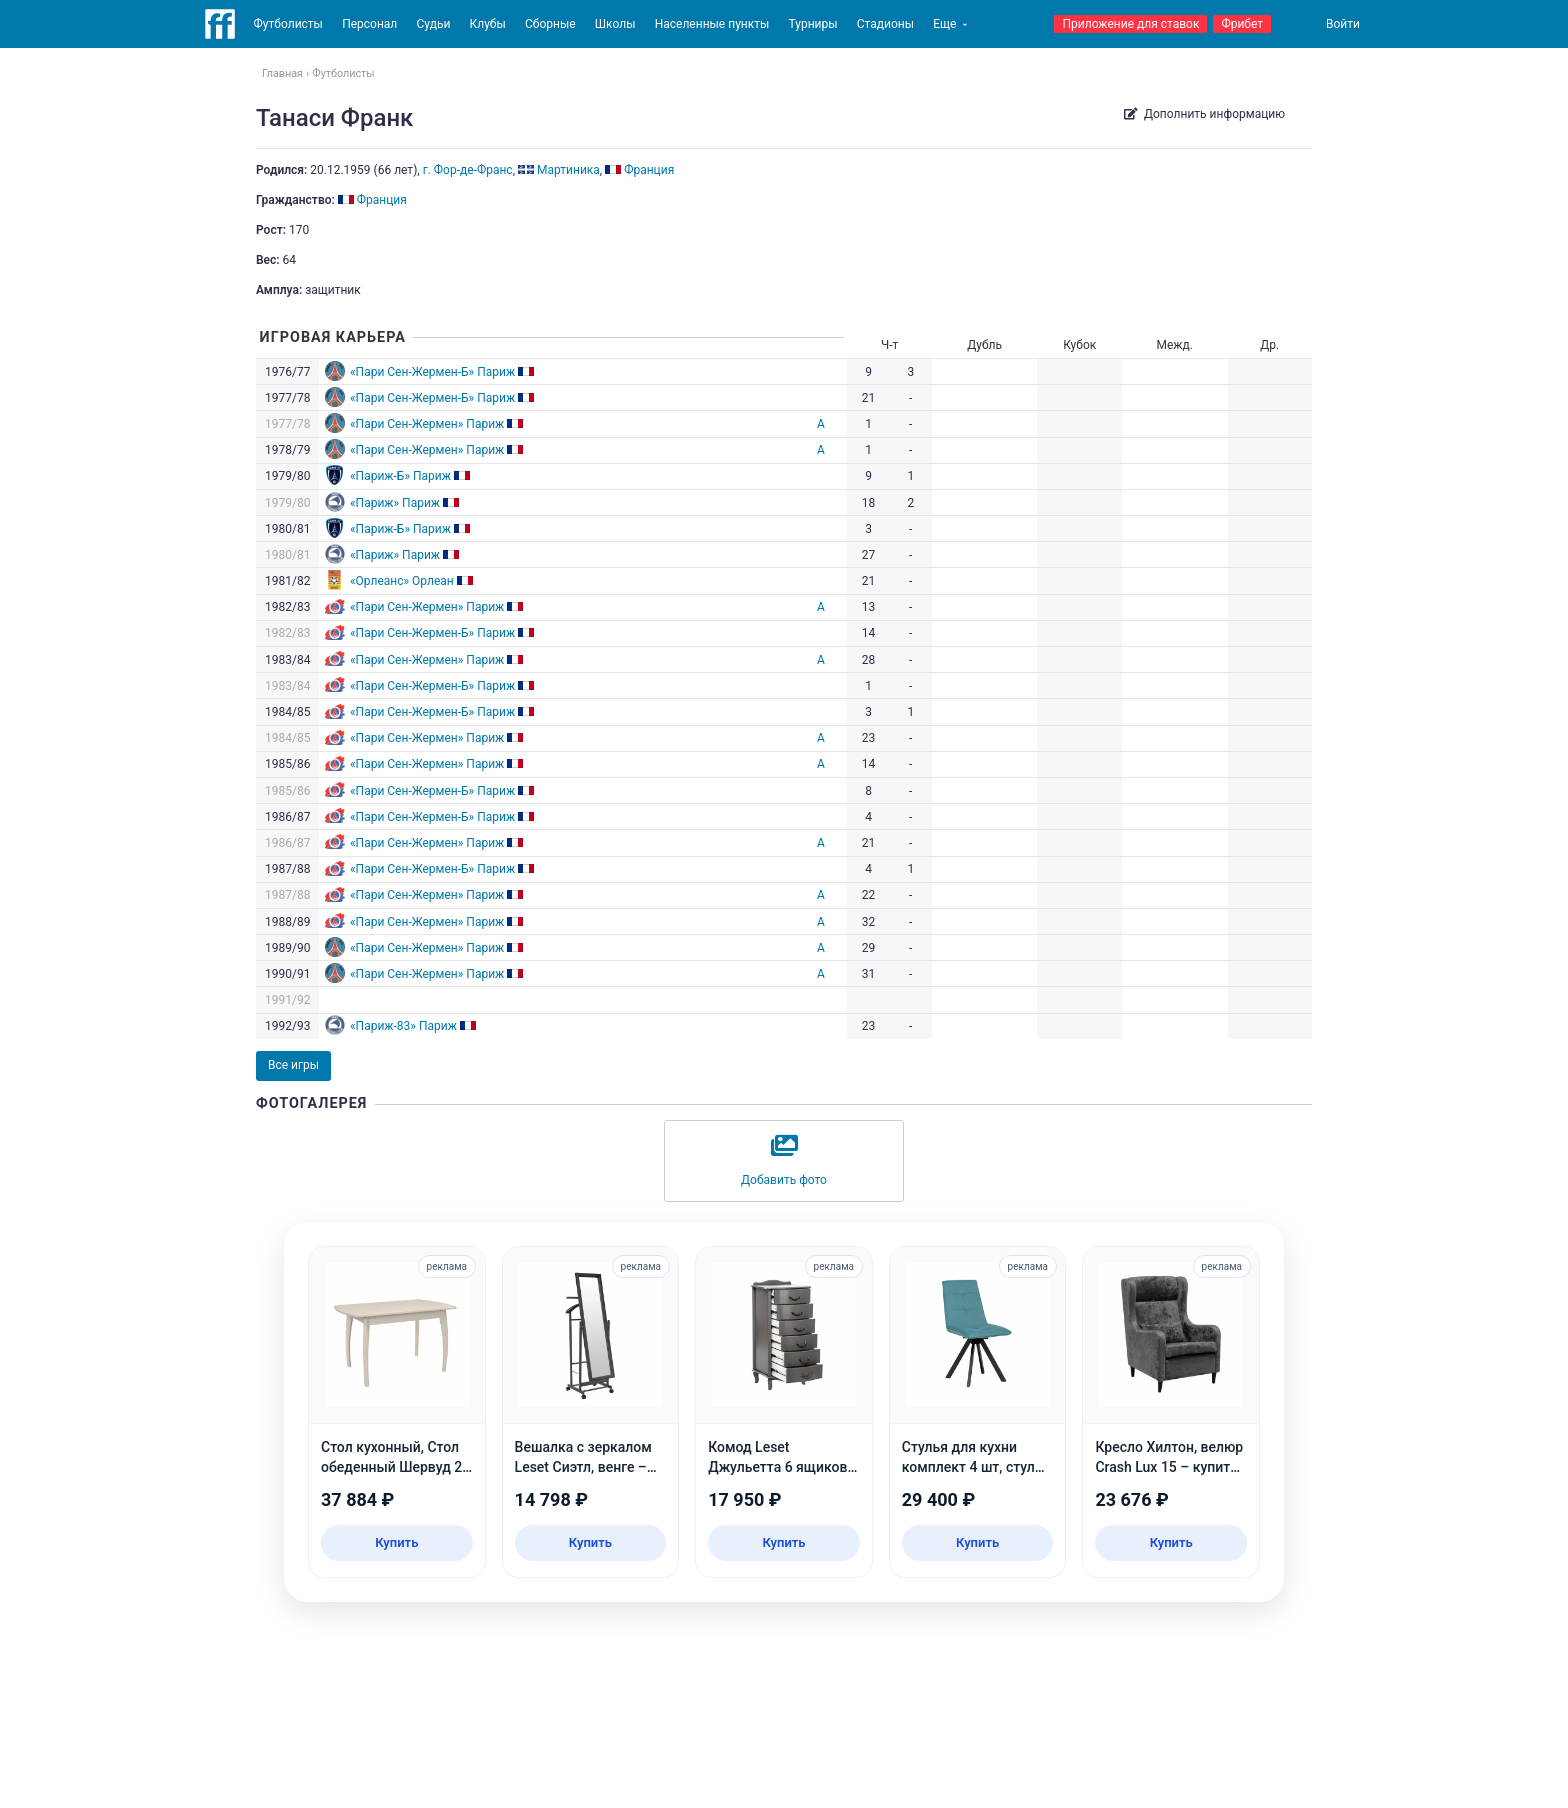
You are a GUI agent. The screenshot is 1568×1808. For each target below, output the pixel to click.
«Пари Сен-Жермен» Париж (427, 424)
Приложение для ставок (1130, 24)
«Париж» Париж (395, 503)
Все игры (293, 1065)
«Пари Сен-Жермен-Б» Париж (432, 372)
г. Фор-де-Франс (468, 170)
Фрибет (1242, 24)
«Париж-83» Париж (403, 1026)
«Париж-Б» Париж (400, 476)
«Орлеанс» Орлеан (402, 581)
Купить (396, 1542)
